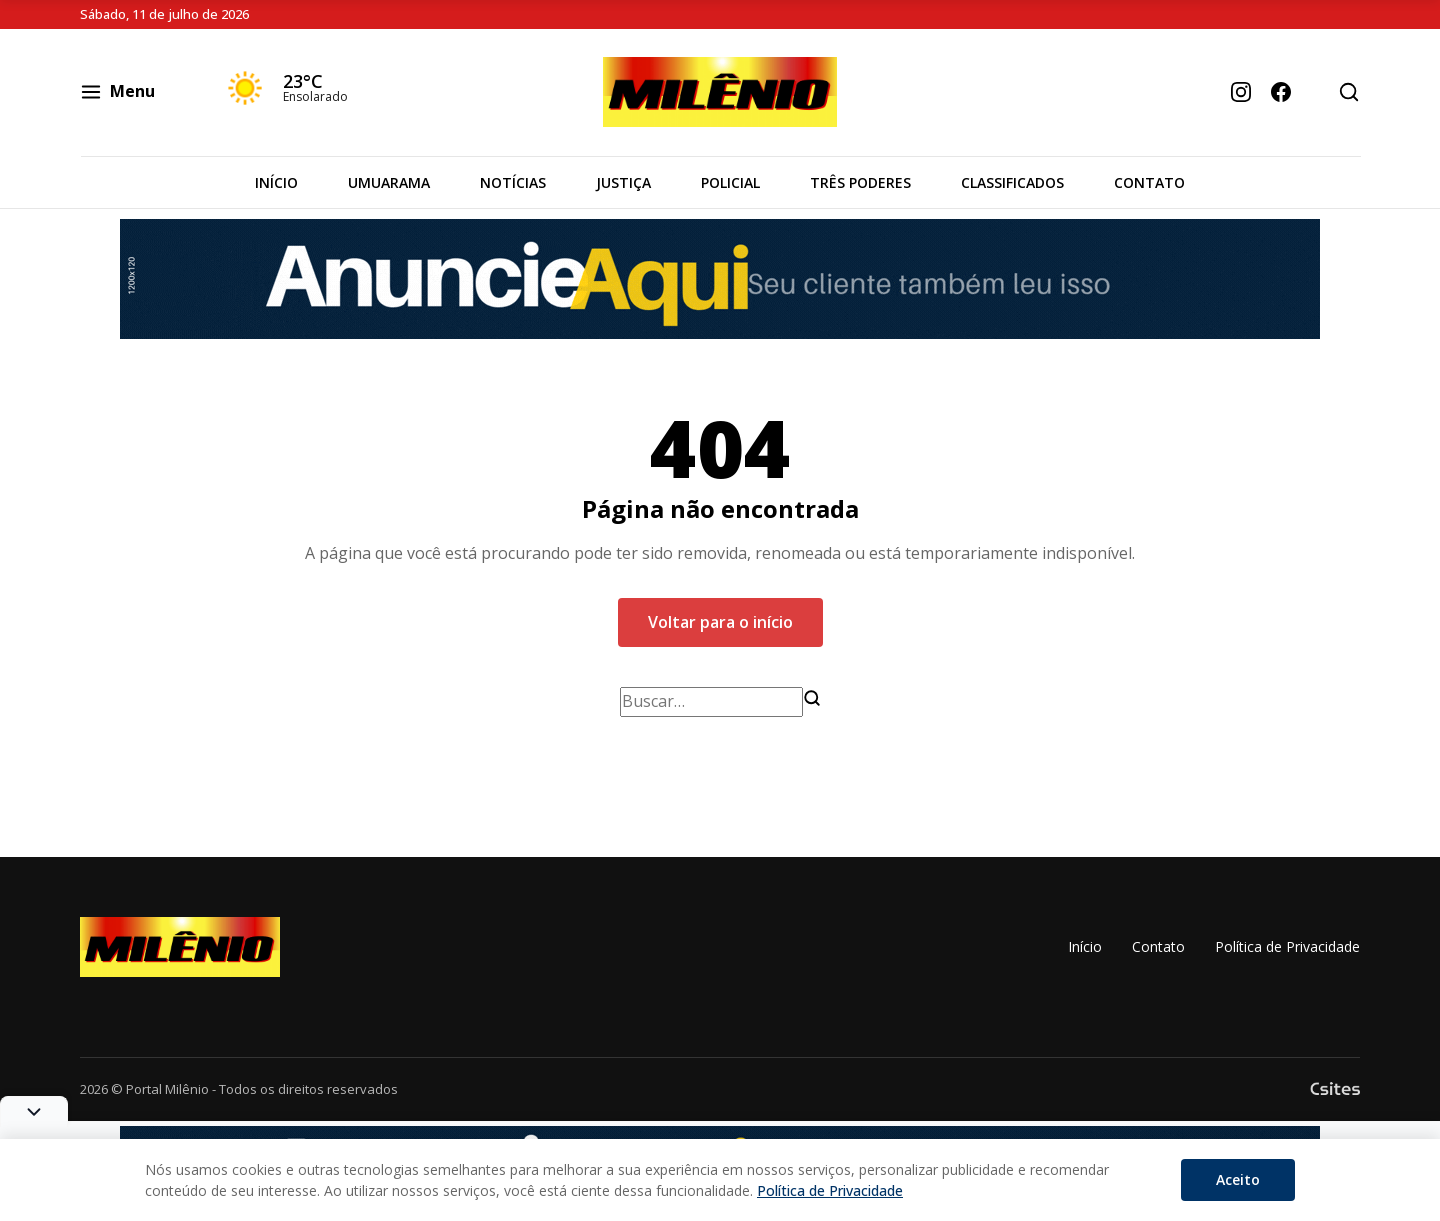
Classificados (1012, 182)
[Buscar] (812, 698)
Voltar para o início (720, 622)
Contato (1149, 182)
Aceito (1238, 1179)
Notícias (513, 182)
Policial (730, 182)
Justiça (623, 182)
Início (276, 182)
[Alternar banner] (34, 1111)
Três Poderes (860, 182)
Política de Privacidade (1287, 946)
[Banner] (720, 279)
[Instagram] (1241, 92)
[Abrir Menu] (137, 92)
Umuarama (389, 182)
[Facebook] (1281, 92)
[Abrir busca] (1349, 92)
